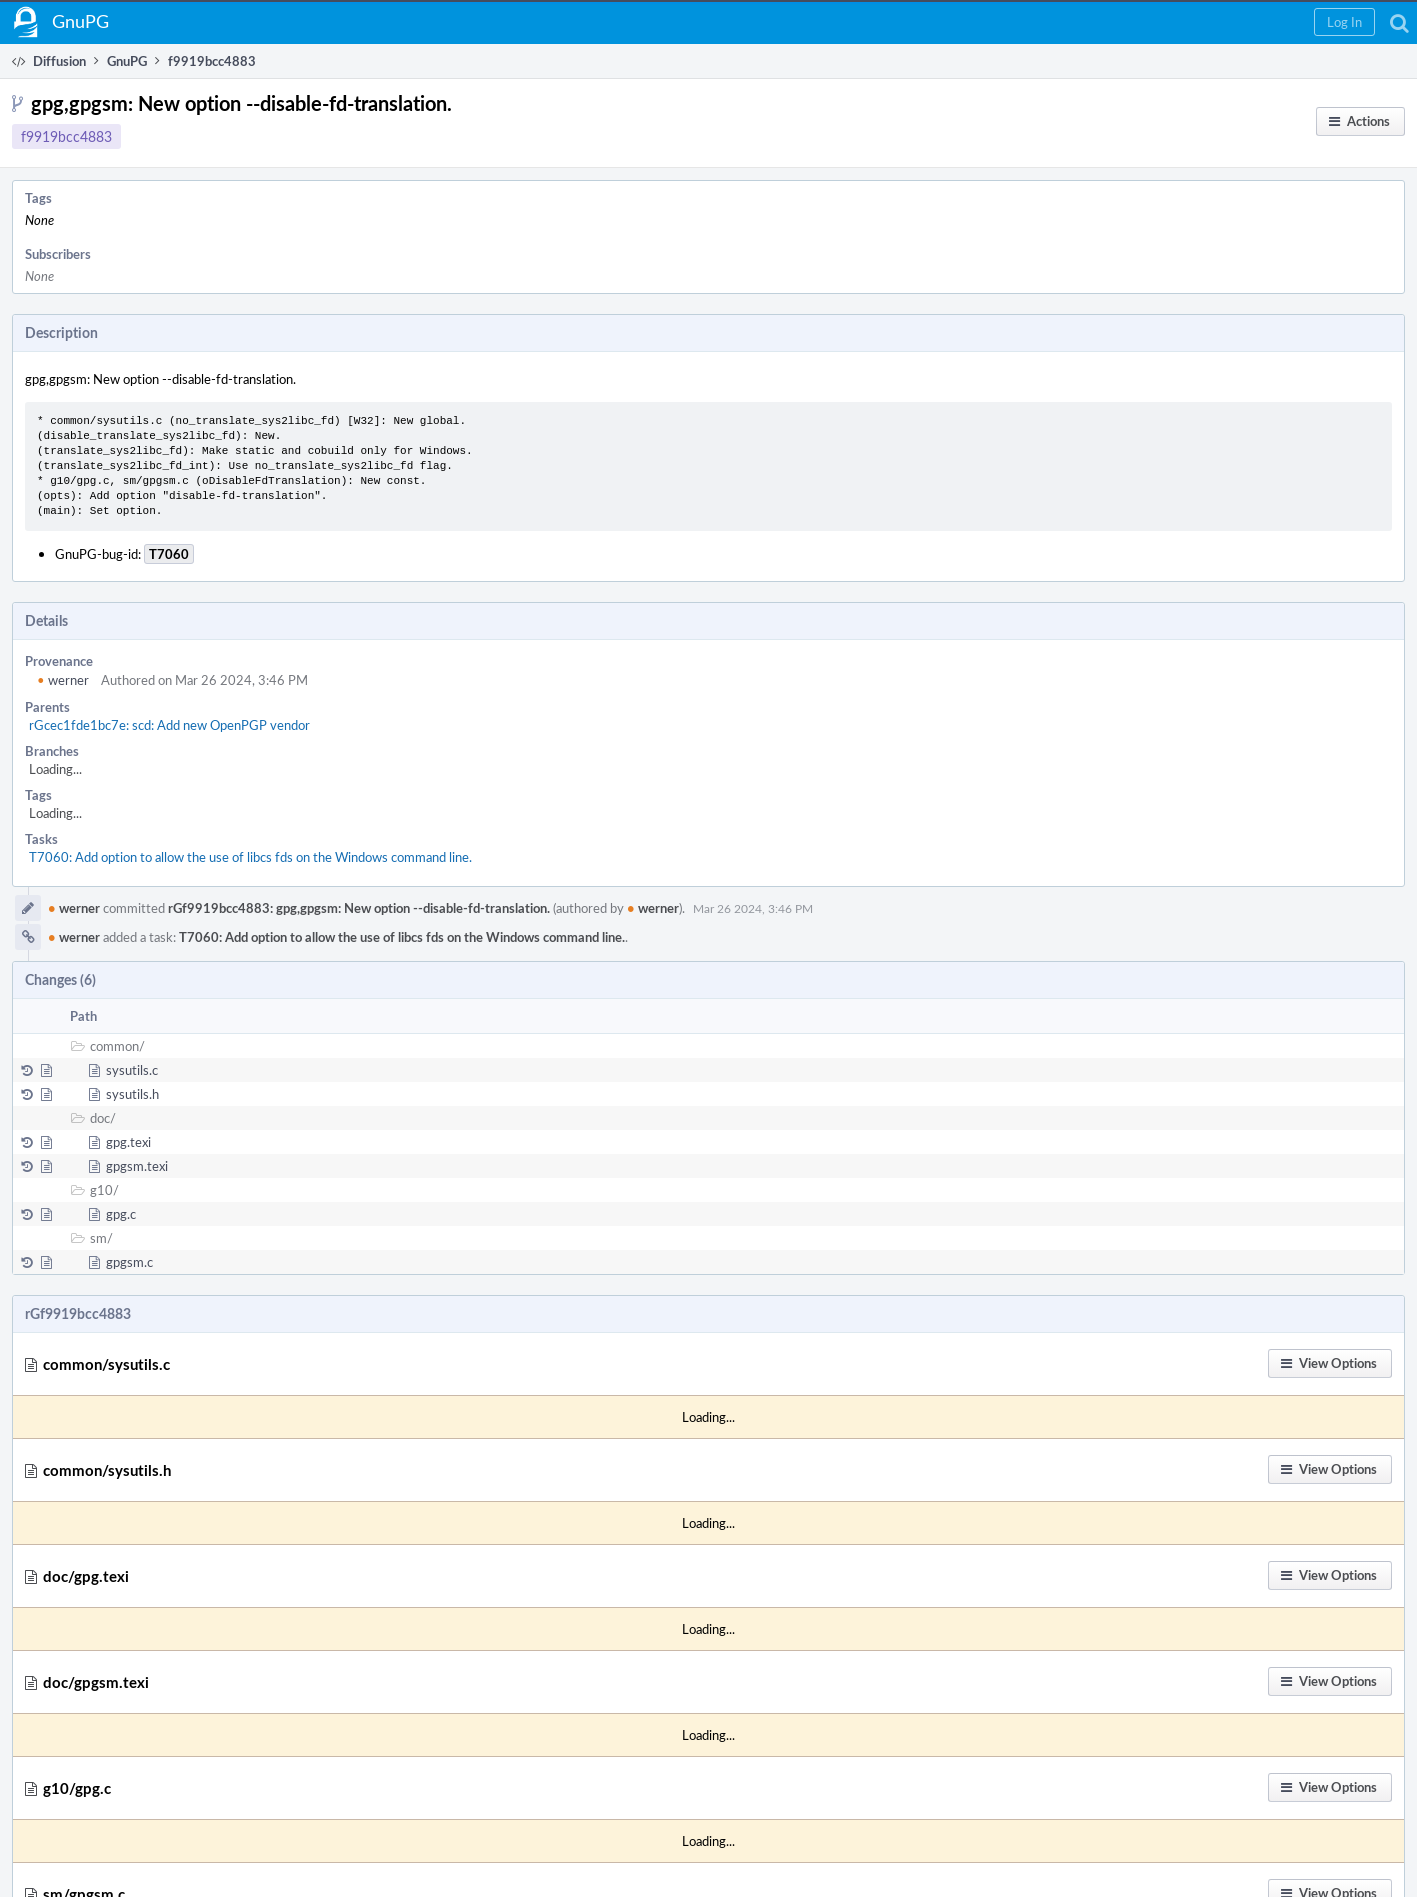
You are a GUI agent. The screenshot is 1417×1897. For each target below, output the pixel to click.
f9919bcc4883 (66, 136)
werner (63, 680)
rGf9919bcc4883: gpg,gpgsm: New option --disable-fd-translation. (359, 908)
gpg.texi (128, 1142)
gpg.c (121, 1214)
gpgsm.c (129, 1262)
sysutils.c (132, 1070)
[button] (1344, 22)
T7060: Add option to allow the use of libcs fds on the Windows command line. (250, 857)
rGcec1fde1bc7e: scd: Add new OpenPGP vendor (169, 725)
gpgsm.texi (137, 1166)
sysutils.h (132, 1094)
